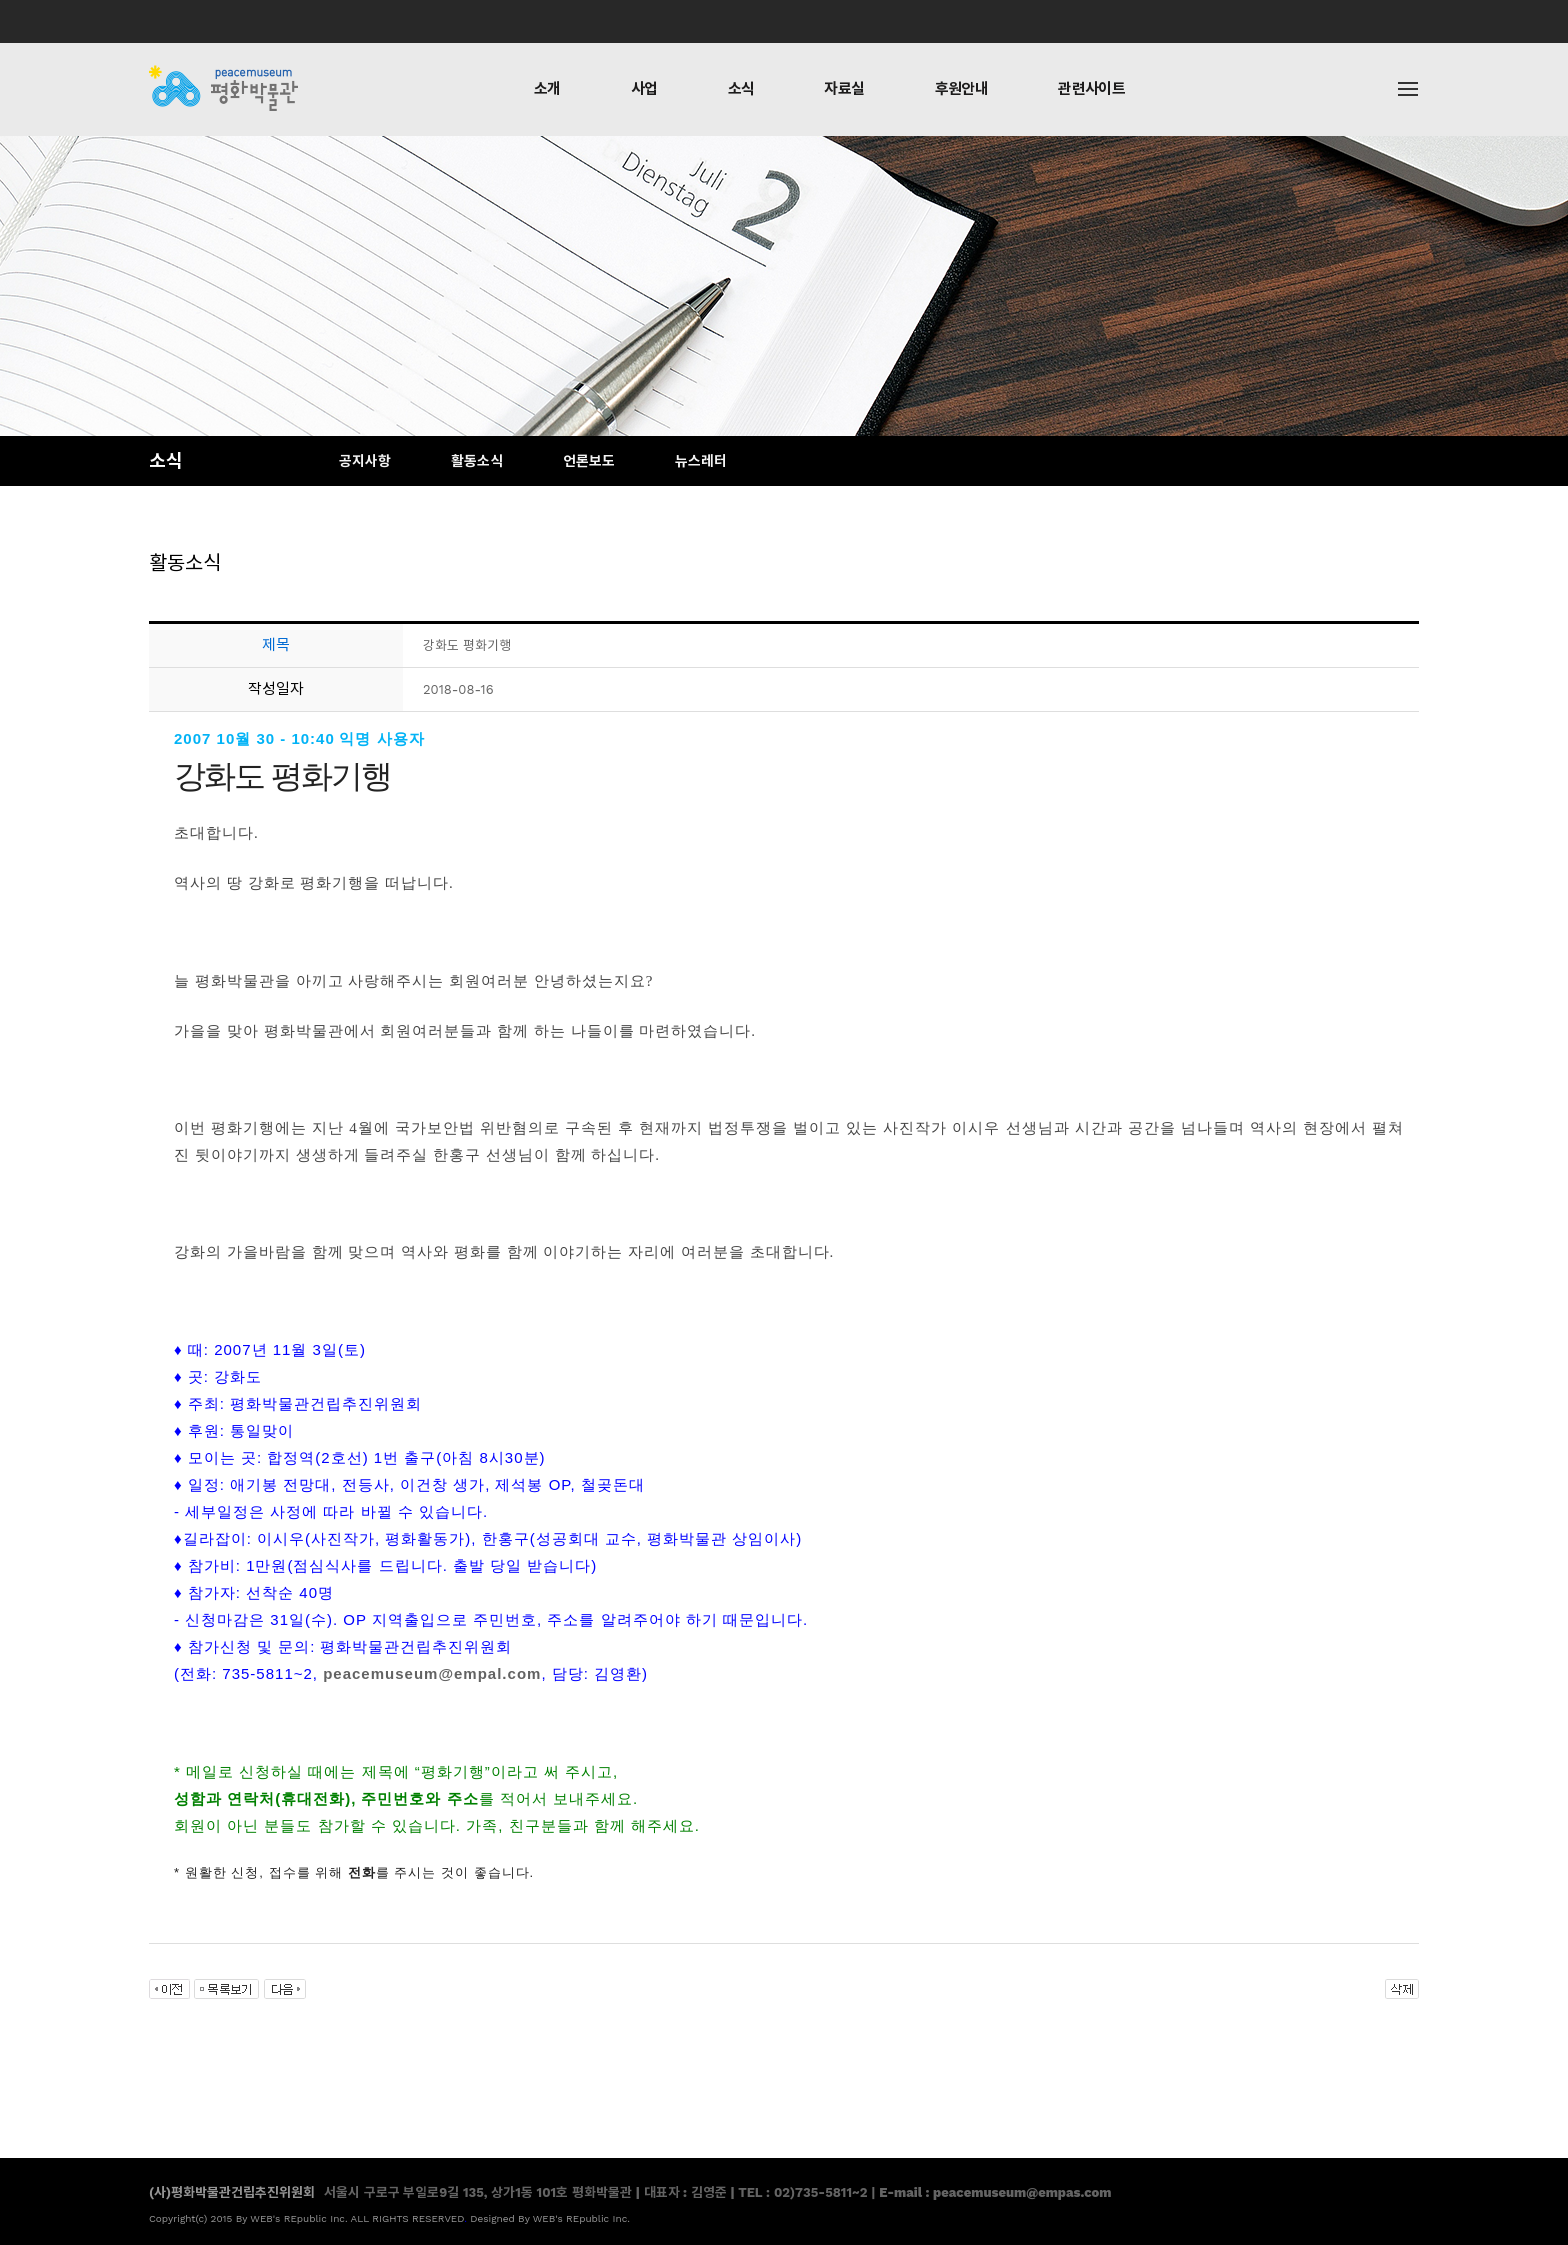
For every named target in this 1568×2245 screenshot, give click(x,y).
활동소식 (477, 461)
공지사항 (365, 461)
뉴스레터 (701, 461)
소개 (547, 89)
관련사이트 (1091, 89)
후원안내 (962, 89)
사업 (644, 89)
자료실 (844, 89)
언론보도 (589, 461)
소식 (741, 89)
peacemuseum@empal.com (432, 1673)
